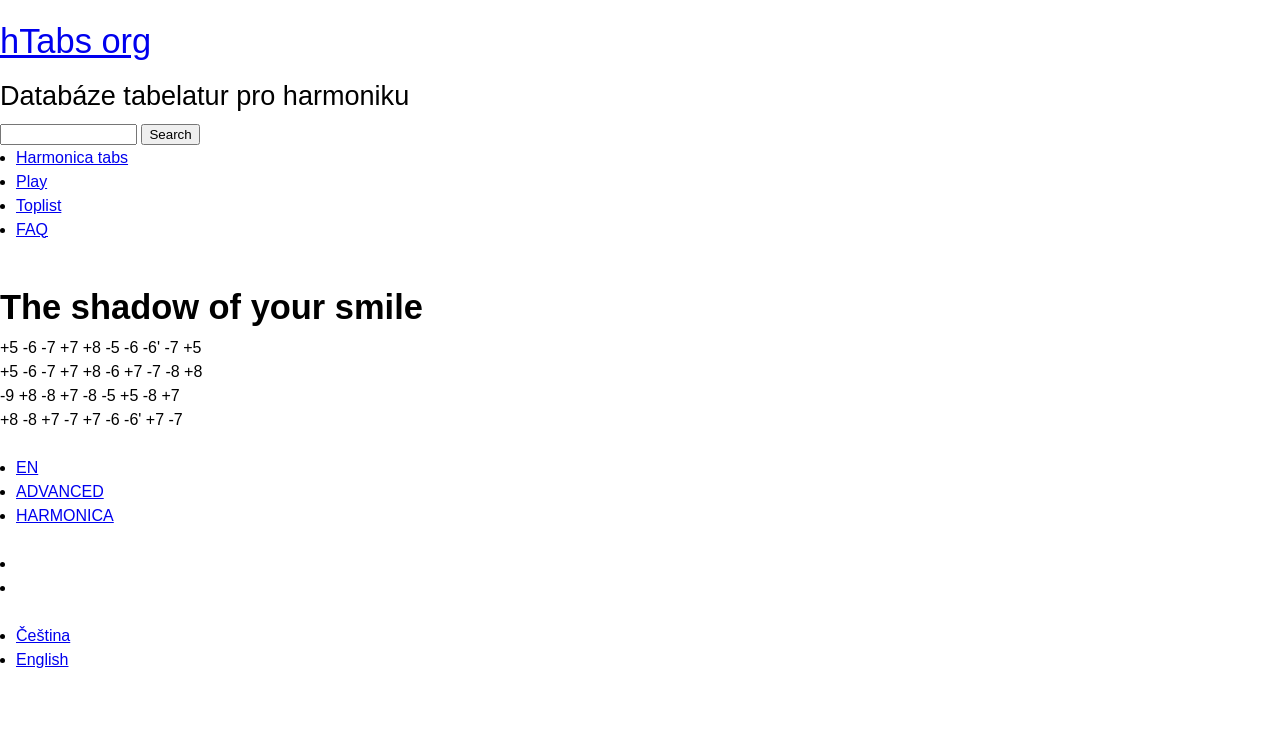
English (42, 659)
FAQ (32, 229)
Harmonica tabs (72, 157)
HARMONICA (65, 515)
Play (31, 181)
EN (27, 467)
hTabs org (75, 41)
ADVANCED (60, 491)
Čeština (43, 635)
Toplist (38, 205)
